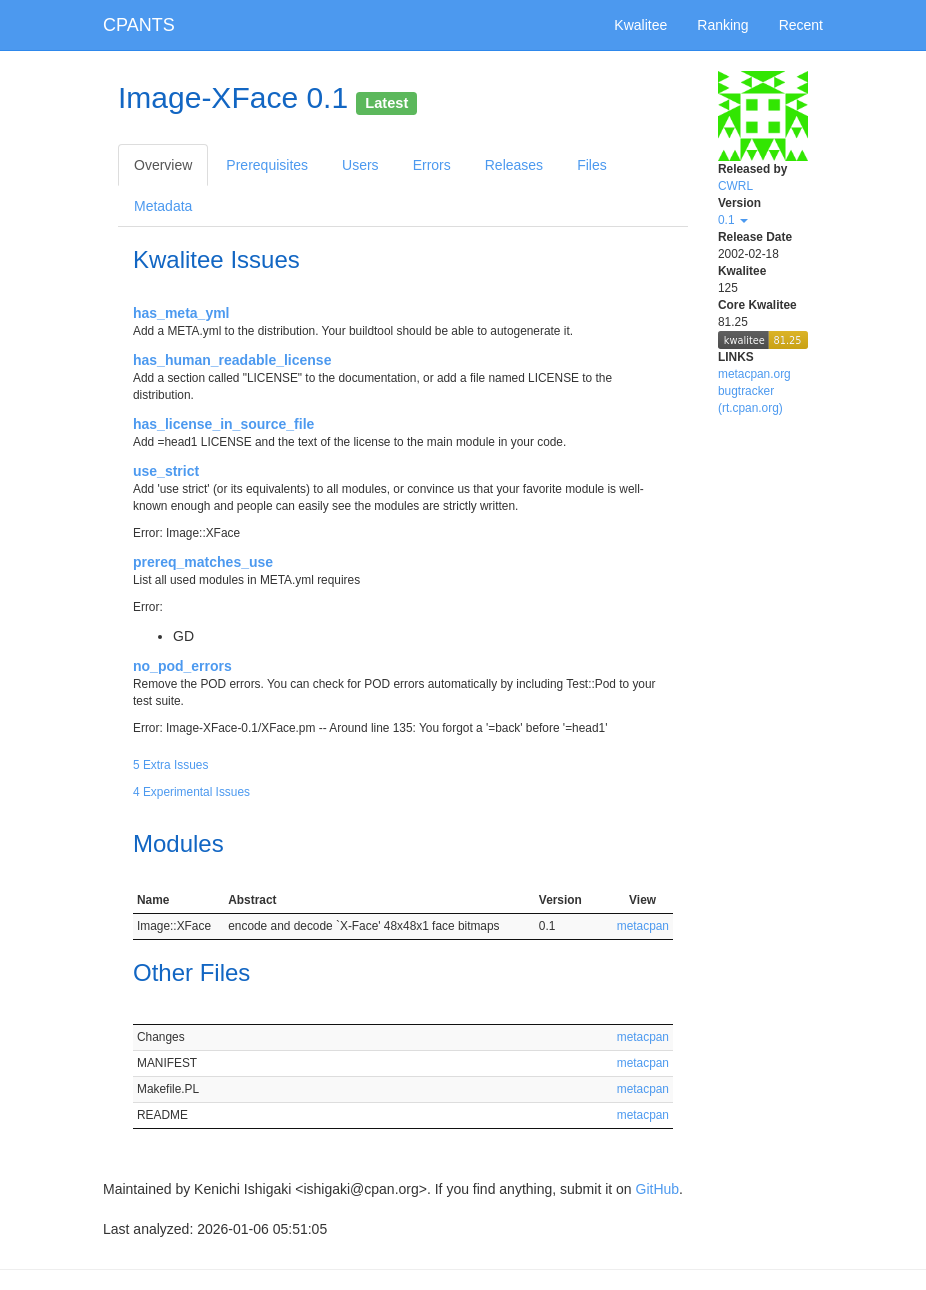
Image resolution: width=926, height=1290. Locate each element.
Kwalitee (640, 25)
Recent (801, 25)
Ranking (722, 25)
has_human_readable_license (232, 360)
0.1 (733, 220)
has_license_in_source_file (223, 424)
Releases (514, 165)
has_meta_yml (181, 313)
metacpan (643, 926)
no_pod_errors (182, 666)
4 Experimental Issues (191, 792)
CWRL (735, 186)
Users (360, 165)
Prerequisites (267, 165)
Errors (432, 165)
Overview (163, 165)
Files (592, 165)
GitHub (658, 1189)
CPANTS (139, 25)
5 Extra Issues (170, 765)
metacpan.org (754, 374)
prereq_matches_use (203, 562)
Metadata (163, 206)
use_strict (166, 471)
